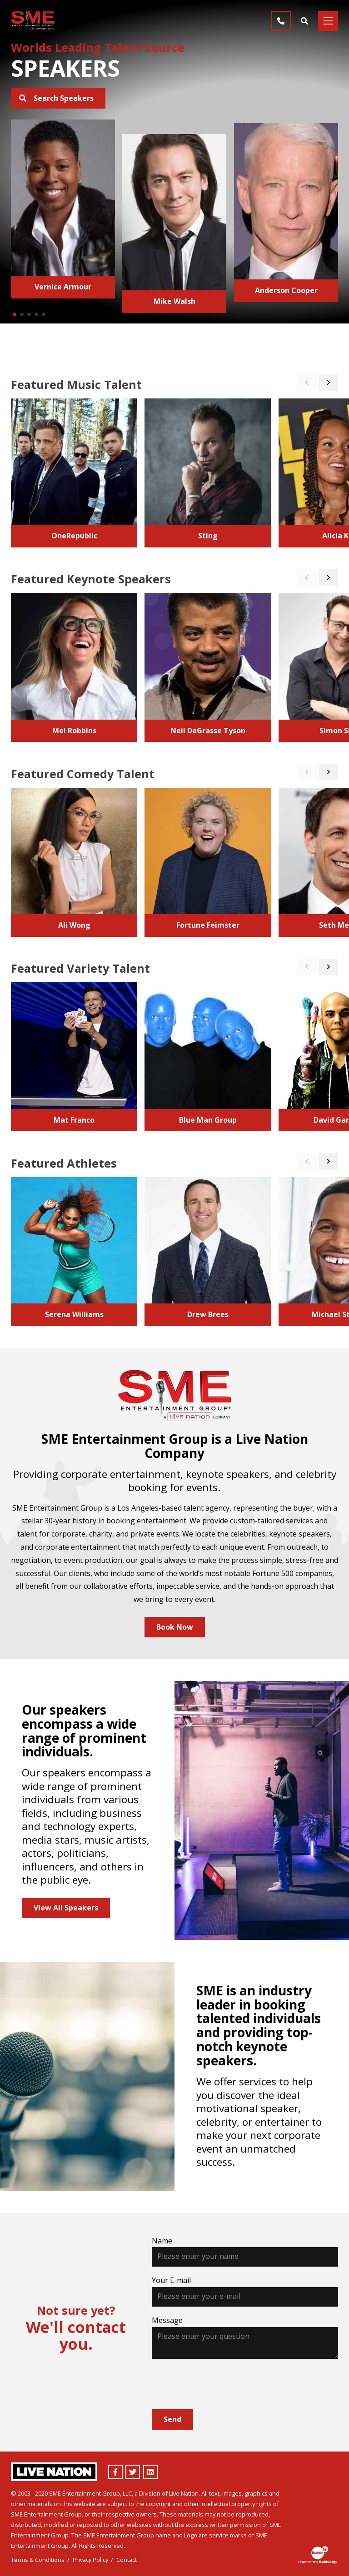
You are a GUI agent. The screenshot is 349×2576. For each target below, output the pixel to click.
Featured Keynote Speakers (91, 579)
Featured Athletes (64, 1163)
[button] (14, 314)
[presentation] (221, 2384)
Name (162, 2241)
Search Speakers (56, 98)
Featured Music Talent (76, 384)
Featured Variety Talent (80, 968)
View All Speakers (66, 1908)
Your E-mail (171, 2280)
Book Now (174, 1627)
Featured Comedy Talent (83, 773)
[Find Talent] (304, 21)
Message (167, 2320)
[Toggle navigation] (328, 21)
